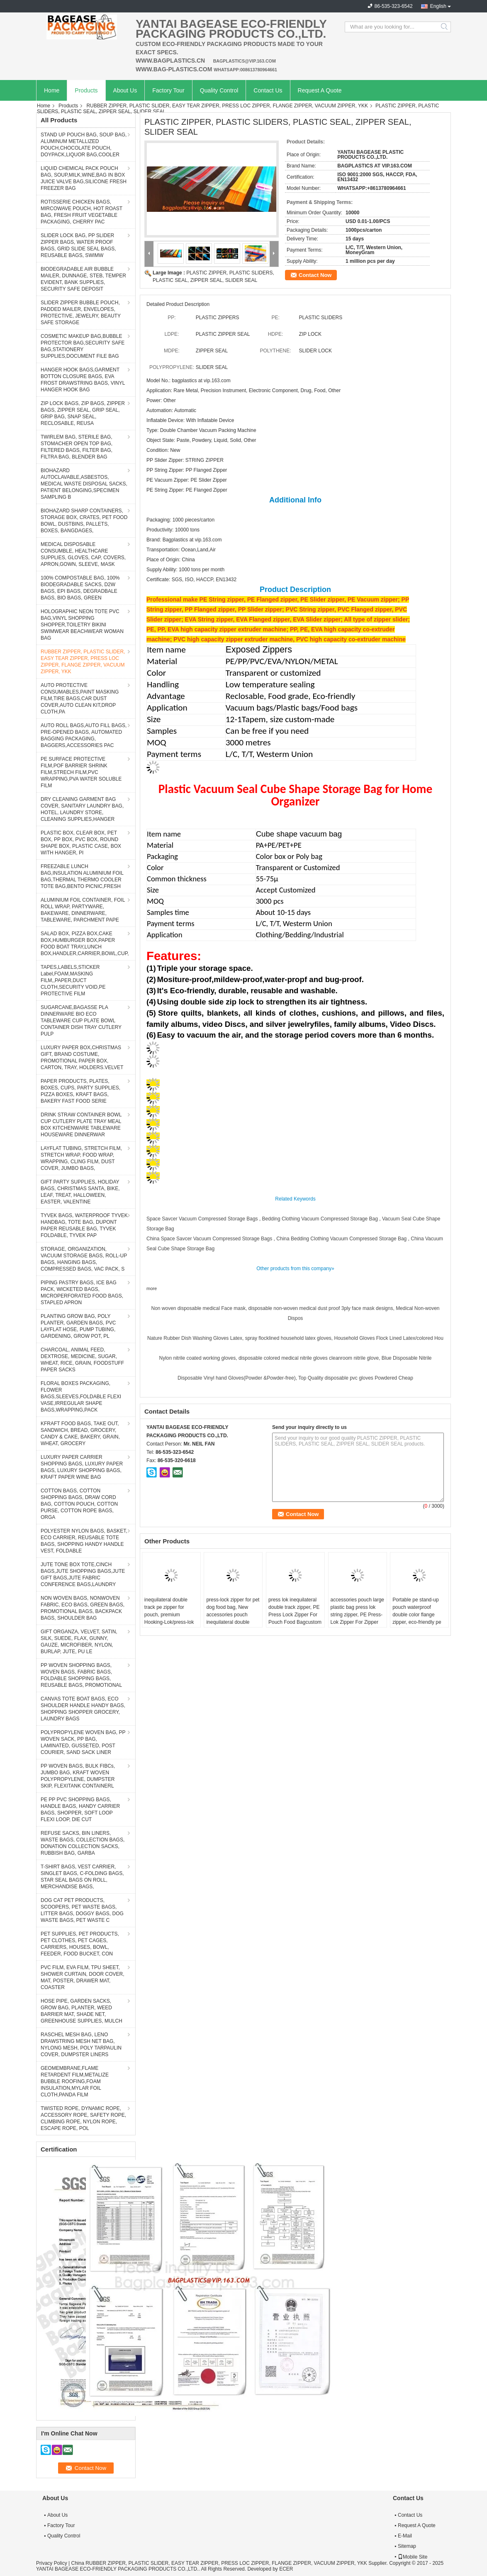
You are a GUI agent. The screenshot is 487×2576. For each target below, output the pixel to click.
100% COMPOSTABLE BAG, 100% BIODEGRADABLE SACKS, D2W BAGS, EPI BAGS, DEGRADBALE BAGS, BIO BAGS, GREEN (80, 588)
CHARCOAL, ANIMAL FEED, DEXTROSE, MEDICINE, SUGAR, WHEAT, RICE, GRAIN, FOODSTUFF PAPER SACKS (82, 1360)
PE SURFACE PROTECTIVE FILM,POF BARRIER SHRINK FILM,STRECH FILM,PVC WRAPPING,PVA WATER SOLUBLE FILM (81, 772)
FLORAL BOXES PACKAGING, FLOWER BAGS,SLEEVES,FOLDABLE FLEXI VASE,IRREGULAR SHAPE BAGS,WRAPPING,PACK (81, 1396)
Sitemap (407, 2546)
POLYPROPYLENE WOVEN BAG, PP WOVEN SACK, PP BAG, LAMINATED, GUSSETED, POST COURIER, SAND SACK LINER (83, 1742)
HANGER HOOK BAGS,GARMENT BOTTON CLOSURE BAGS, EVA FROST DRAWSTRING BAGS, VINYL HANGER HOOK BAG (83, 380)
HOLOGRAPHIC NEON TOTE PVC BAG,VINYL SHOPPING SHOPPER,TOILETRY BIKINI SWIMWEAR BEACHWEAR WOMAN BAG (82, 625)
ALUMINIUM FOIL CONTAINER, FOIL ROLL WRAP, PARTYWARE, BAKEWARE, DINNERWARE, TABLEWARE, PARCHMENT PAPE (83, 910)
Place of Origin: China (170, 560)
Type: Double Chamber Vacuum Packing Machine (201, 430)
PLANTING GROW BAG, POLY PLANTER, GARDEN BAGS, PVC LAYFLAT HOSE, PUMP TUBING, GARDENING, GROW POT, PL (78, 1326)
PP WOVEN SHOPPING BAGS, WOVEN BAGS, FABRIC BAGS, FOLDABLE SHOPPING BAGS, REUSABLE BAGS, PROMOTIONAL (81, 1675)
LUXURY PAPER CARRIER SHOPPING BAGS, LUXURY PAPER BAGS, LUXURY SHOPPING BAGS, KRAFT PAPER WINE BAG (82, 1467)
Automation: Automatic (171, 410)
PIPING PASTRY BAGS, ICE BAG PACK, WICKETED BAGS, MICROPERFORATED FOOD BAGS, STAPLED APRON (82, 1292)
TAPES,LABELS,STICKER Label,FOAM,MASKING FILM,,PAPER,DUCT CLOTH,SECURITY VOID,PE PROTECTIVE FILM (73, 980)
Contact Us (267, 90)
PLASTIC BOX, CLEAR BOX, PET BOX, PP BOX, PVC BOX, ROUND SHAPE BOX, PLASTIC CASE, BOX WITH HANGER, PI (81, 843)
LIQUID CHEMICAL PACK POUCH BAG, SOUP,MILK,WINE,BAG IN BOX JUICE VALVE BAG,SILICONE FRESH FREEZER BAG (84, 178)
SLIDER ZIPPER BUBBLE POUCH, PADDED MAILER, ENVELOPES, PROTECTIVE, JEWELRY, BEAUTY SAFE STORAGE (81, 312)
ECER (286, 2569)
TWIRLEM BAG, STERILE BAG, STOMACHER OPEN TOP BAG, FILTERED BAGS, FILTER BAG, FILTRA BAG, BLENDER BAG (76, 447)
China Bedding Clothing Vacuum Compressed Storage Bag (341, 1239)
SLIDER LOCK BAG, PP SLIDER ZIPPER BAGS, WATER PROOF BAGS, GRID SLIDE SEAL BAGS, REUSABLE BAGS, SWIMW (78, 245)
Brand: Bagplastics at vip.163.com (184, 540)
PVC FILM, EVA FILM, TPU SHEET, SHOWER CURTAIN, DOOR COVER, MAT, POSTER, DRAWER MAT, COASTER (82, 1977)
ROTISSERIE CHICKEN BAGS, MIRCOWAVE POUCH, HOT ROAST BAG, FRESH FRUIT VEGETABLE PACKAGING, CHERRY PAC (81, 212)
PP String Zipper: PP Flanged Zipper (186, 470)
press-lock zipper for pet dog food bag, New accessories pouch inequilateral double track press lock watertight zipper (232, 1618)
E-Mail (405, 2536)
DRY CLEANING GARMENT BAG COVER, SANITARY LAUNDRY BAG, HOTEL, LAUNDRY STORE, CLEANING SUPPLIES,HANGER (82, 809)
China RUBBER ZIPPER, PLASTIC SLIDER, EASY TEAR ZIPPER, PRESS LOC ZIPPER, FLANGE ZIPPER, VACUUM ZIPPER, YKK (219, 2563)
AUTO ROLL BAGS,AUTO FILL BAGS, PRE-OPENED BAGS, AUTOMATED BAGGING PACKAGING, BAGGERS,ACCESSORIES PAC (84, 735)
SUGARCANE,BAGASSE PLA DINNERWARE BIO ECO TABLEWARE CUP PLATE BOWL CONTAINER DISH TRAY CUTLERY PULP (81, 1020)
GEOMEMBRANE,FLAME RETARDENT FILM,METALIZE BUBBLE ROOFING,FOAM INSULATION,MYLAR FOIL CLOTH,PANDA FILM (75, 2081)
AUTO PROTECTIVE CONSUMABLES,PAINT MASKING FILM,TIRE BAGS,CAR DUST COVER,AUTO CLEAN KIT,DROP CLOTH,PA (80, 698)
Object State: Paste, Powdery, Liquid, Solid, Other (201, 440)
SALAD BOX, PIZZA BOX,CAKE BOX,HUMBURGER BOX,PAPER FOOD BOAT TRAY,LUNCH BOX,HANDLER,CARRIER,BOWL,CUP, (85, 943)
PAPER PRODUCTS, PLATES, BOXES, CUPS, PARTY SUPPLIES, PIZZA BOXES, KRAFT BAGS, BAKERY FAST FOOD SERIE (80, 1091)
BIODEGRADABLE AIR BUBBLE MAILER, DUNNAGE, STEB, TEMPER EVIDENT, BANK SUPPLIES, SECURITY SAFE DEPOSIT (83, 279)
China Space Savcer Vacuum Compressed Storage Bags (209, 1239)
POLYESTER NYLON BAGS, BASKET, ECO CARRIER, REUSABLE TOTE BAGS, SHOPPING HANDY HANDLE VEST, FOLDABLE (84, 1541)
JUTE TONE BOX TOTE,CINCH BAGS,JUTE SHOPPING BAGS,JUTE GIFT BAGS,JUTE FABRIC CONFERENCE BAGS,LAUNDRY (83, 1574)
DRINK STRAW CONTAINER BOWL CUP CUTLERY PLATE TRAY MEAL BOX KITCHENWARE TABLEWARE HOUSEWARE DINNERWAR (81, 1125)
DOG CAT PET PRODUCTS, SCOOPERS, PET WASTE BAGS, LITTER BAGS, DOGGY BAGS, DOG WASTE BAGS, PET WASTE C (82, 1910)
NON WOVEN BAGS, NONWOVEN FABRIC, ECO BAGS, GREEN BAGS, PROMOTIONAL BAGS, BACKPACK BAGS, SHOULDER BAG (82, 1608)
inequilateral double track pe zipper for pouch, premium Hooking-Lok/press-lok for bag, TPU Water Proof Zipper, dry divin (169, 1618)
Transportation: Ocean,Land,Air (181, 550)
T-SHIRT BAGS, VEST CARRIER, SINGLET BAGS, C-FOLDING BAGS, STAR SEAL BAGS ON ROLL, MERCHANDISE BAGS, (82, 1877)
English (438, 6)
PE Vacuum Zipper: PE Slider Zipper (186, 480)
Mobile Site (412, 2557)
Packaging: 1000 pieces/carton (180, 520)
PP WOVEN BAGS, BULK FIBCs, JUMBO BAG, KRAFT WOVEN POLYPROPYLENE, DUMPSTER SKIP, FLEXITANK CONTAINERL (78, 1776)
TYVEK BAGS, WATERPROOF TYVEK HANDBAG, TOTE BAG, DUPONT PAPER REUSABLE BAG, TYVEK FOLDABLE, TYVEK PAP (84, 1225)
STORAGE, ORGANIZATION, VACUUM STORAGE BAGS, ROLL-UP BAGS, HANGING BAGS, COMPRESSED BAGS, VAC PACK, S (84, 1259)
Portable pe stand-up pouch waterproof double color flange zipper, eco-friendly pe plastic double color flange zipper (416, 1618)
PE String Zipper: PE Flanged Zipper (186, 490)
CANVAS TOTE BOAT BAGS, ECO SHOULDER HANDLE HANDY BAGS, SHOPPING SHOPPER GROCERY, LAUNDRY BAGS (83, 1709)
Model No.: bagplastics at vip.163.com (188, 380)
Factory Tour (168, 90)
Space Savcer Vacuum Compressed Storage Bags (202, 1219)
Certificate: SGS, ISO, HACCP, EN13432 (191, 579)
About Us (125, 90)
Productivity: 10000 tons (173, 530)
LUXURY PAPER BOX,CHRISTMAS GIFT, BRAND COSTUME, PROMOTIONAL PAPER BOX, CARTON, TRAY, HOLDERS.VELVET (82, 1057)
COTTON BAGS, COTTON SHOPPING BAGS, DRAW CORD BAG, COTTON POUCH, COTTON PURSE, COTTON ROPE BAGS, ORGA (79, 1504)
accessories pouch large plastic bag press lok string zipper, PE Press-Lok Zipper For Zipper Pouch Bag (357, 1614)
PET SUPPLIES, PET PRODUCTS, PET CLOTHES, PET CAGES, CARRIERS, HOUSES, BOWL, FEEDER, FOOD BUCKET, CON (80, 1944)
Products (86, 90)
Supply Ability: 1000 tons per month (185, 569)
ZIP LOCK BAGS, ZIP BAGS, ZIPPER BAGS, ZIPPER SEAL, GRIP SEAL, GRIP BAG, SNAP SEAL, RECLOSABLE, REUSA (83, 413)
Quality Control (219, 90)
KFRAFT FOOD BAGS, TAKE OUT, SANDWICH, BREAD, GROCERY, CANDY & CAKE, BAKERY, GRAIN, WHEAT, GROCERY (80, 1433)
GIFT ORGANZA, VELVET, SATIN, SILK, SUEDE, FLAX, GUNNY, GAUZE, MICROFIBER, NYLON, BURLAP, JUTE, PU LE (79, 1641)
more (151, 1288)
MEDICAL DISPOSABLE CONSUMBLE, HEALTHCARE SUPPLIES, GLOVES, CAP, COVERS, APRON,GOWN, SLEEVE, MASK (83, 554)
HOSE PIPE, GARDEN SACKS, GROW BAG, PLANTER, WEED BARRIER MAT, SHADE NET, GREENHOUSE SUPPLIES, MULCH (81, 2011)
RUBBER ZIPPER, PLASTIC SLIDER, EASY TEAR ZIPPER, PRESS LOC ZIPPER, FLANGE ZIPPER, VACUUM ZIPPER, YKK (227, 106)
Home (51, 90)
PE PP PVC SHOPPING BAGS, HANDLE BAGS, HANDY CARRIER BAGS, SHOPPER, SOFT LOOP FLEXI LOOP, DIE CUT (80, 1809)
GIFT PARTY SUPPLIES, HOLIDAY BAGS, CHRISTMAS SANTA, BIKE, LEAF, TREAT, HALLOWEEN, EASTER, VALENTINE (80, 1192)
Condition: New (163, 450)
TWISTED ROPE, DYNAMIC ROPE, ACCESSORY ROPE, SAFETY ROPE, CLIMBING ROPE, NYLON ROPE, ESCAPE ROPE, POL (83, 2118)
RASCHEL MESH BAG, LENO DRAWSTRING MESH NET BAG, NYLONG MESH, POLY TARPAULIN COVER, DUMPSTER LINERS (81, 2044)
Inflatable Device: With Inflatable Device (190, 420)
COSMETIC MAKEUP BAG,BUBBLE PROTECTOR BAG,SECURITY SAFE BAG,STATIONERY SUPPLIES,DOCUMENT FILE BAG (82, 346)
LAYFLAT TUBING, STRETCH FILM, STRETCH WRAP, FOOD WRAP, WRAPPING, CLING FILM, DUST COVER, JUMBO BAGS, (81, 1158)
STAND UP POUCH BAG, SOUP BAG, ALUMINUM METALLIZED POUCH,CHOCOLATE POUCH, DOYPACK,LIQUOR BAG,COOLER (84, 145)
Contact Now (315, 275)
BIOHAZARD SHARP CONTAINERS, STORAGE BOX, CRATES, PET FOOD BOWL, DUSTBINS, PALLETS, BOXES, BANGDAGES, (84, 521)
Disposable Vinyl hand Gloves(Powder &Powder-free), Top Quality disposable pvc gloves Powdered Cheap (295, 1378)
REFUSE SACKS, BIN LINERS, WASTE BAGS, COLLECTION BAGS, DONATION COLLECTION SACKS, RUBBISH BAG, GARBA (82, 1843)
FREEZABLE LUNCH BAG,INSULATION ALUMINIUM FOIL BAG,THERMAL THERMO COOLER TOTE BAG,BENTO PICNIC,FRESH (82, 876)
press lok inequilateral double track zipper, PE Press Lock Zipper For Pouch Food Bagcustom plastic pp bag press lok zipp (294, 1618)
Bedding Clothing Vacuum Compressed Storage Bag (320, 1219)
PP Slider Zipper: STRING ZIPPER (185, 460)
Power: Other (161, 400)
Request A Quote (320, 90)
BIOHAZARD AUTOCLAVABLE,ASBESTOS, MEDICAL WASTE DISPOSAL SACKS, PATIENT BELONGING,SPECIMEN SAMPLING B (84, 484)
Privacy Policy (51, 2563)
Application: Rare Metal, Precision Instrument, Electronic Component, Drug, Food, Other (243, 390)
